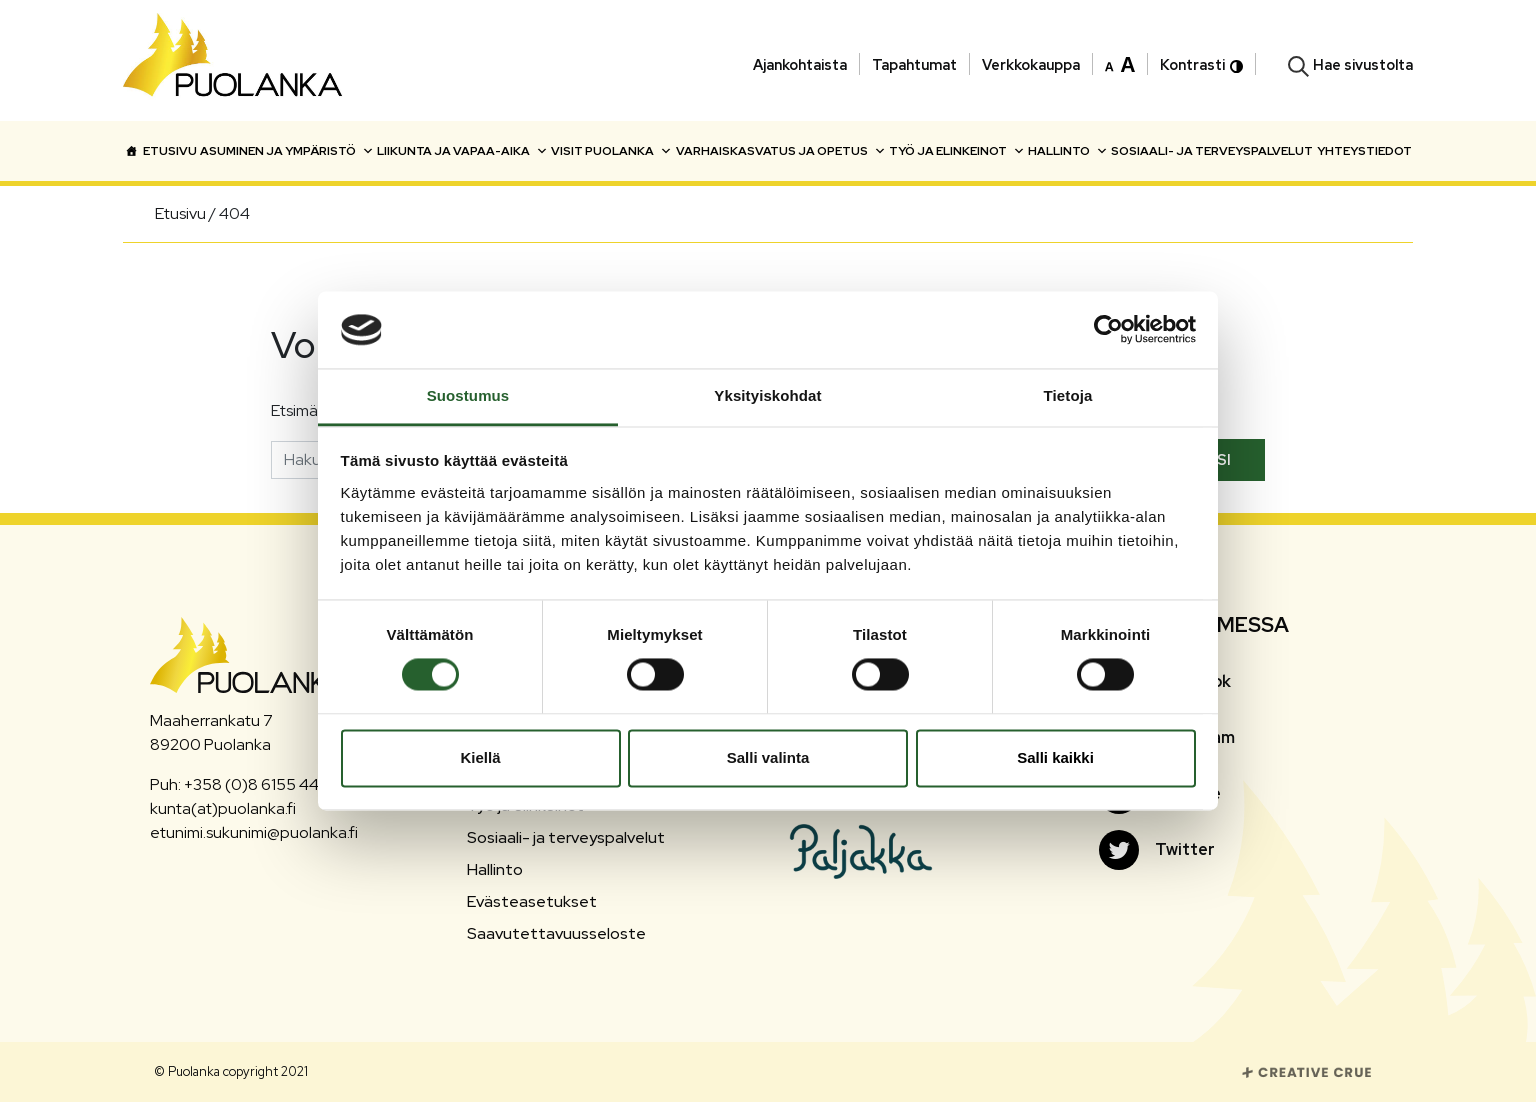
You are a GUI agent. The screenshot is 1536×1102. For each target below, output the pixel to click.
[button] (1120, 63)
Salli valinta (768, 757)
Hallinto (1068, 151)
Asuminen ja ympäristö (287, 151)
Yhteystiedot (1364, 151)
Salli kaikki (1055, 757)
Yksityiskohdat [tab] (767, 395)
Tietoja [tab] (1068, 395)
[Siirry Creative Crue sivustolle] (1307, 1070)
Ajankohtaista (800, 64)
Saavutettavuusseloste (556, 933)
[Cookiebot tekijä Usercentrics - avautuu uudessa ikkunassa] (1108, 330)
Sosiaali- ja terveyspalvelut (1212, 151)
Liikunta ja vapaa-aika (462, 151)
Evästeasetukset (532, 901)
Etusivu (170, 151)
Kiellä (480, 757)
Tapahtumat (914, 64)
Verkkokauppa (1031, 64)
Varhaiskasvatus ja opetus (781, 151)
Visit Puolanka (611, 151)
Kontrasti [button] (1201, 64)
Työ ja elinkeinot (957, 151)
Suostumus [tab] (468, 395)
